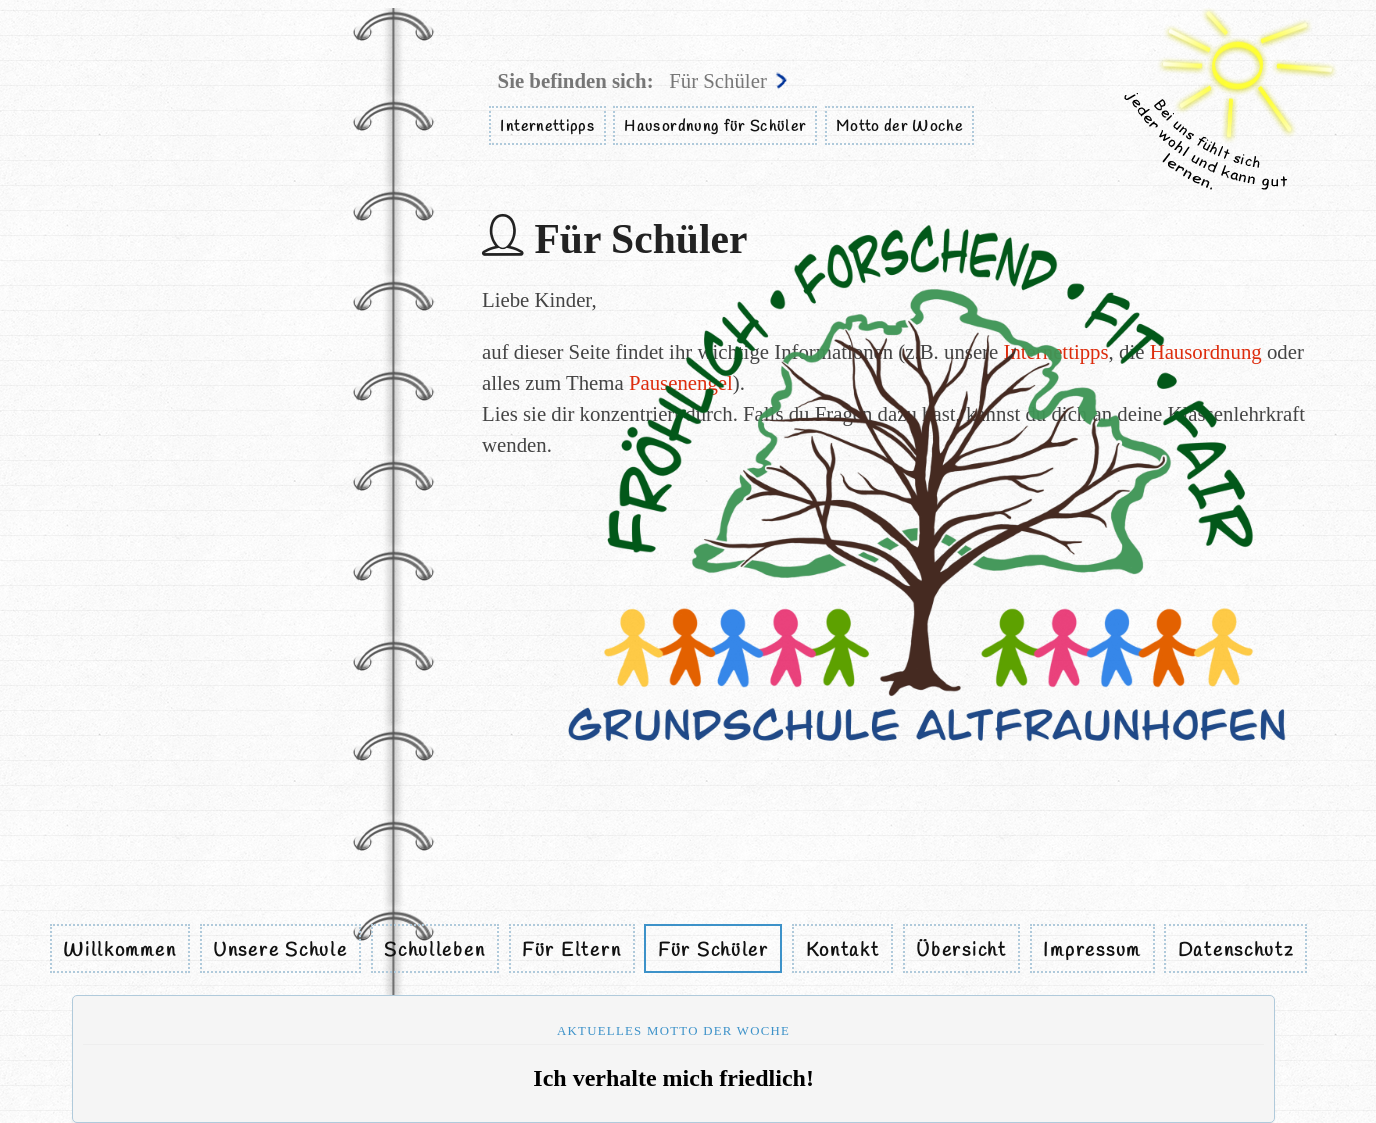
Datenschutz (1236, 950)
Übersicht (961, 950)
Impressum (1092, 950)
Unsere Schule (280, 950)
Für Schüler (713, 950)
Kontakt (843, 950)
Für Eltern (571, 950)
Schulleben (434, 950)
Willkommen (119, 950)
